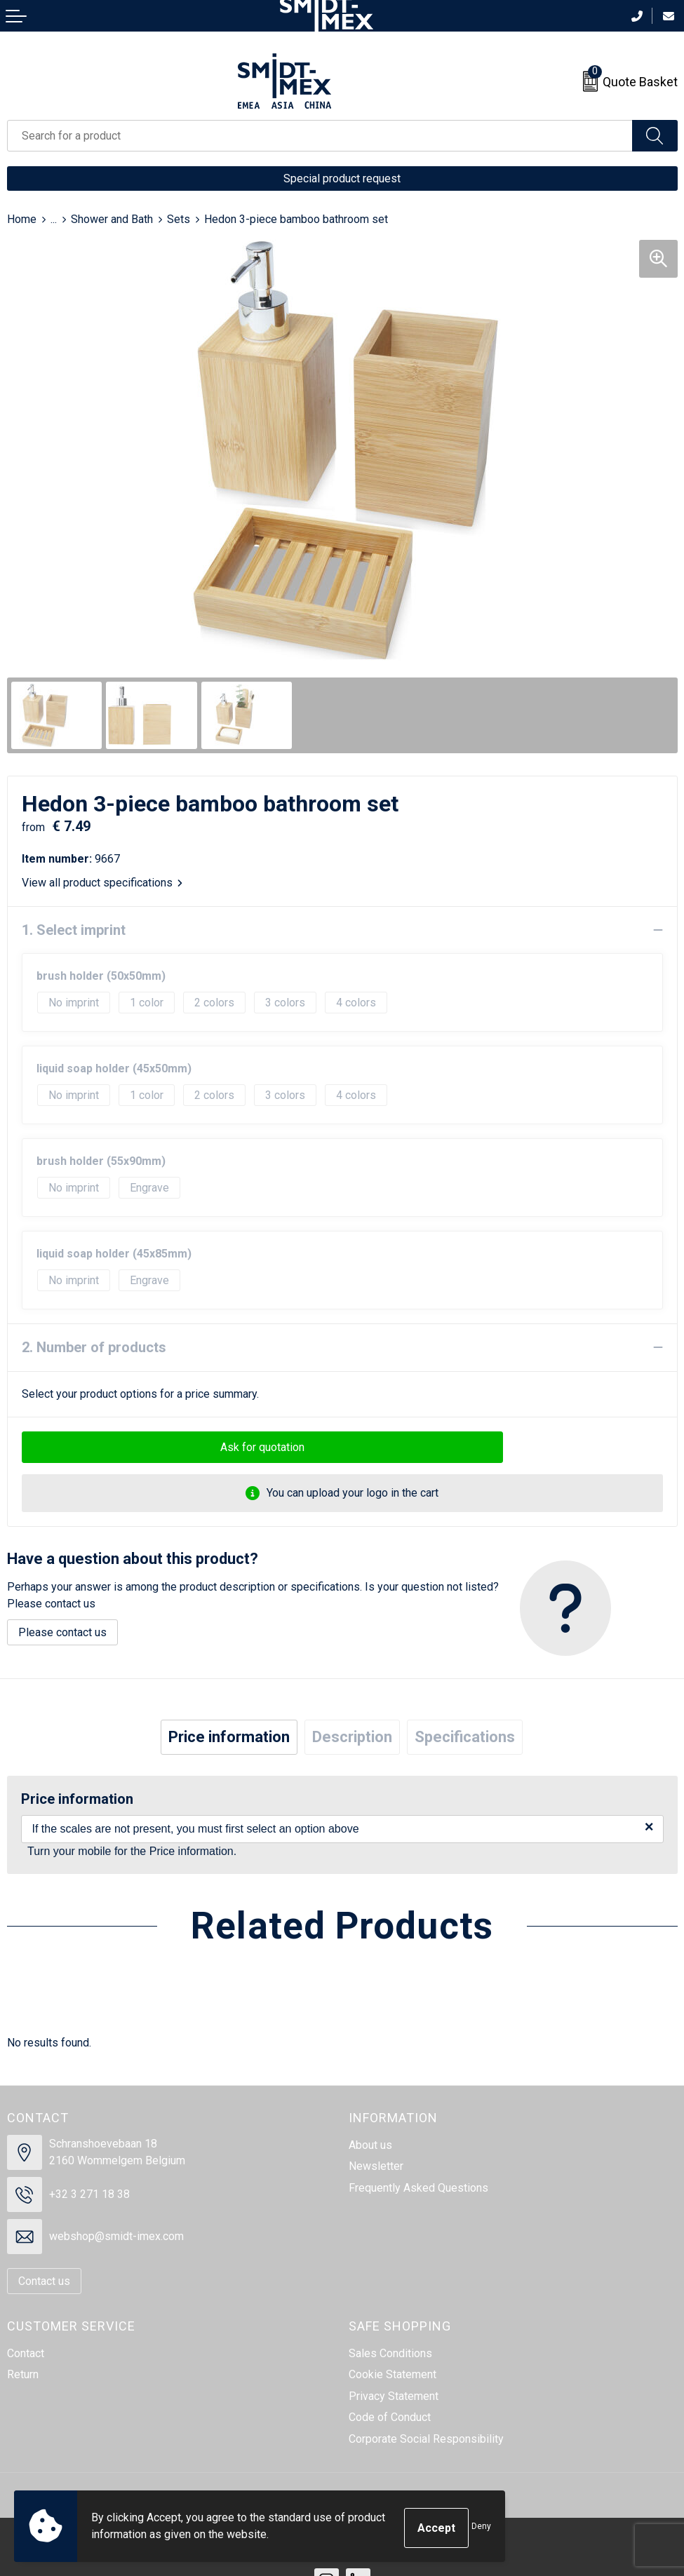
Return (23, 2374)
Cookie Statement (392, 2374)
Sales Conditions (390, 2353)
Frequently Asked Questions (418, 2187)
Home (21, 219)
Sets (178, 219)
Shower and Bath (112, 219)
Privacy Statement (393, 2396)
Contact (25, 2353)
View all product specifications (102, 882)
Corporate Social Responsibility (426, 2439)
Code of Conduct (390, 2417)
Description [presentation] (352, 1737)
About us (370, 2145)
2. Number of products (94, 1347)
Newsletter (376, 2166)
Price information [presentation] (229, 1737)
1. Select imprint (74, 930)
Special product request (342, 178)
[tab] (229, 1737)
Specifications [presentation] (465, 1737)
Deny (481, 2528)
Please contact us (62, 1632)
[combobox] (320, 135)
